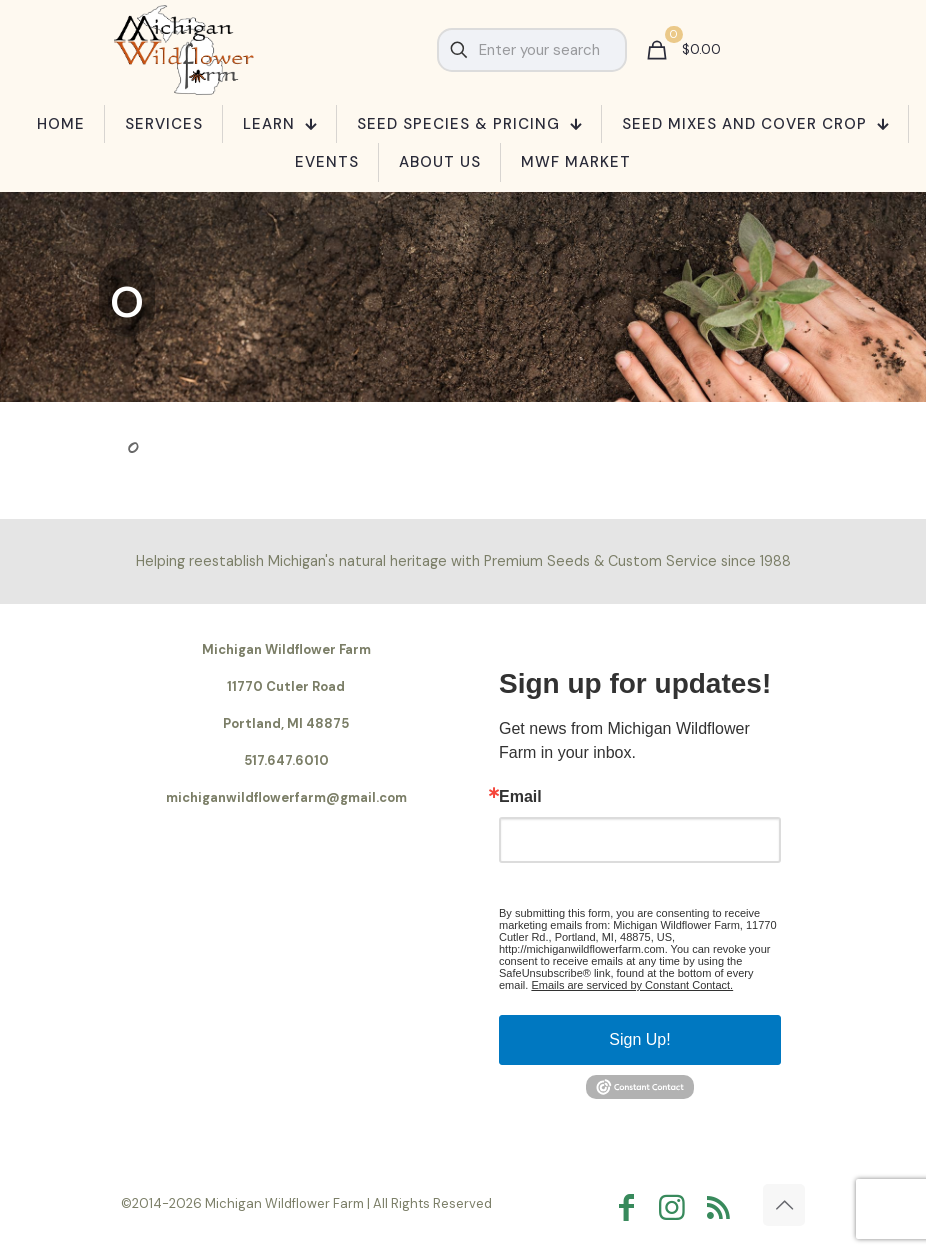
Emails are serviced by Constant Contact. (632, 985)
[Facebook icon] (631, 1207)
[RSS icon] (723, 1207)
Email (520, 797)
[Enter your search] (532, 50)
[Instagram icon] (677, 1207)
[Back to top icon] (784, 1205)
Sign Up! (639, 1039)
